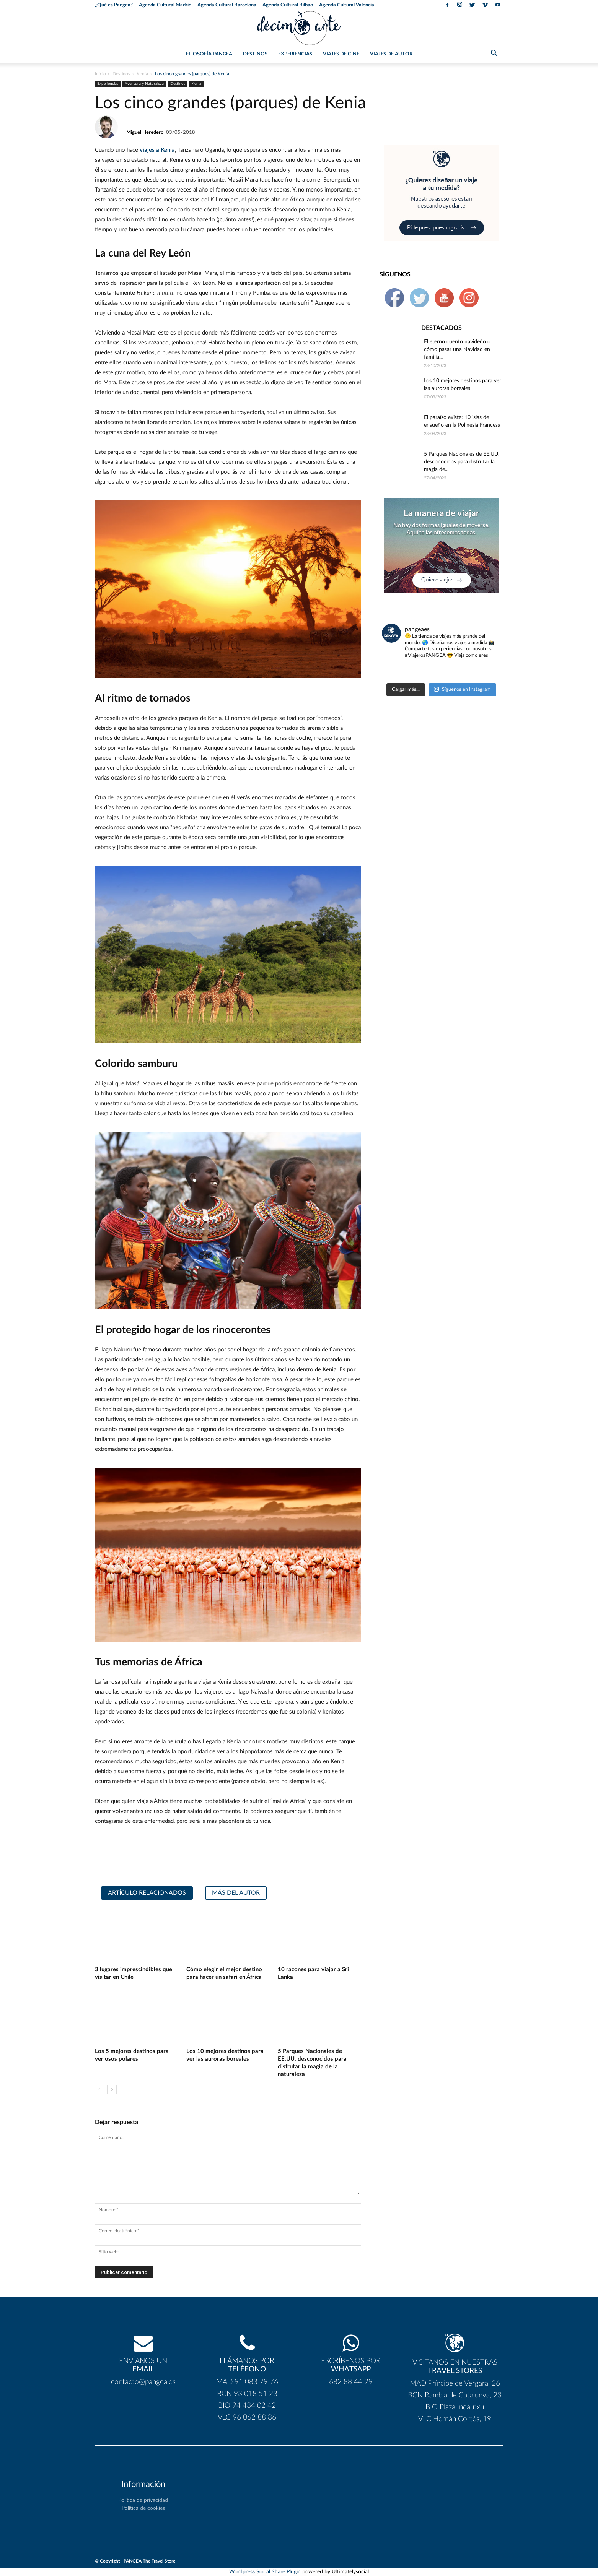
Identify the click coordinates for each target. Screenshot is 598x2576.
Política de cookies (143, 2508)
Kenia (142, 73)
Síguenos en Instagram (462, 689)
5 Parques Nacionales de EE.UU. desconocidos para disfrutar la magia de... (461, 462)
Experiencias (295, 54)
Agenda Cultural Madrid (165, 5)
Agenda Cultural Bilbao (287, 5)
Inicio (100, 73)
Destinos (255, 54)
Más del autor (236, 1893)
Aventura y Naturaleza (144, 84)
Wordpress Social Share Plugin (265, 2571)
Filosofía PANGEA (209, 54)
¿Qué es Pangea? (114, 5)
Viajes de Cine (341, 54)
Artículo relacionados (147, 1893)
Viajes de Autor (391, 54)
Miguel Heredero (144, 132)
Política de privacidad (143, 2500)
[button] (494, 54)
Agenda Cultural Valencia (346, 5)
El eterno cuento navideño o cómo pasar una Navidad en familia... (457, 349)
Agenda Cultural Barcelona (226, 5)
